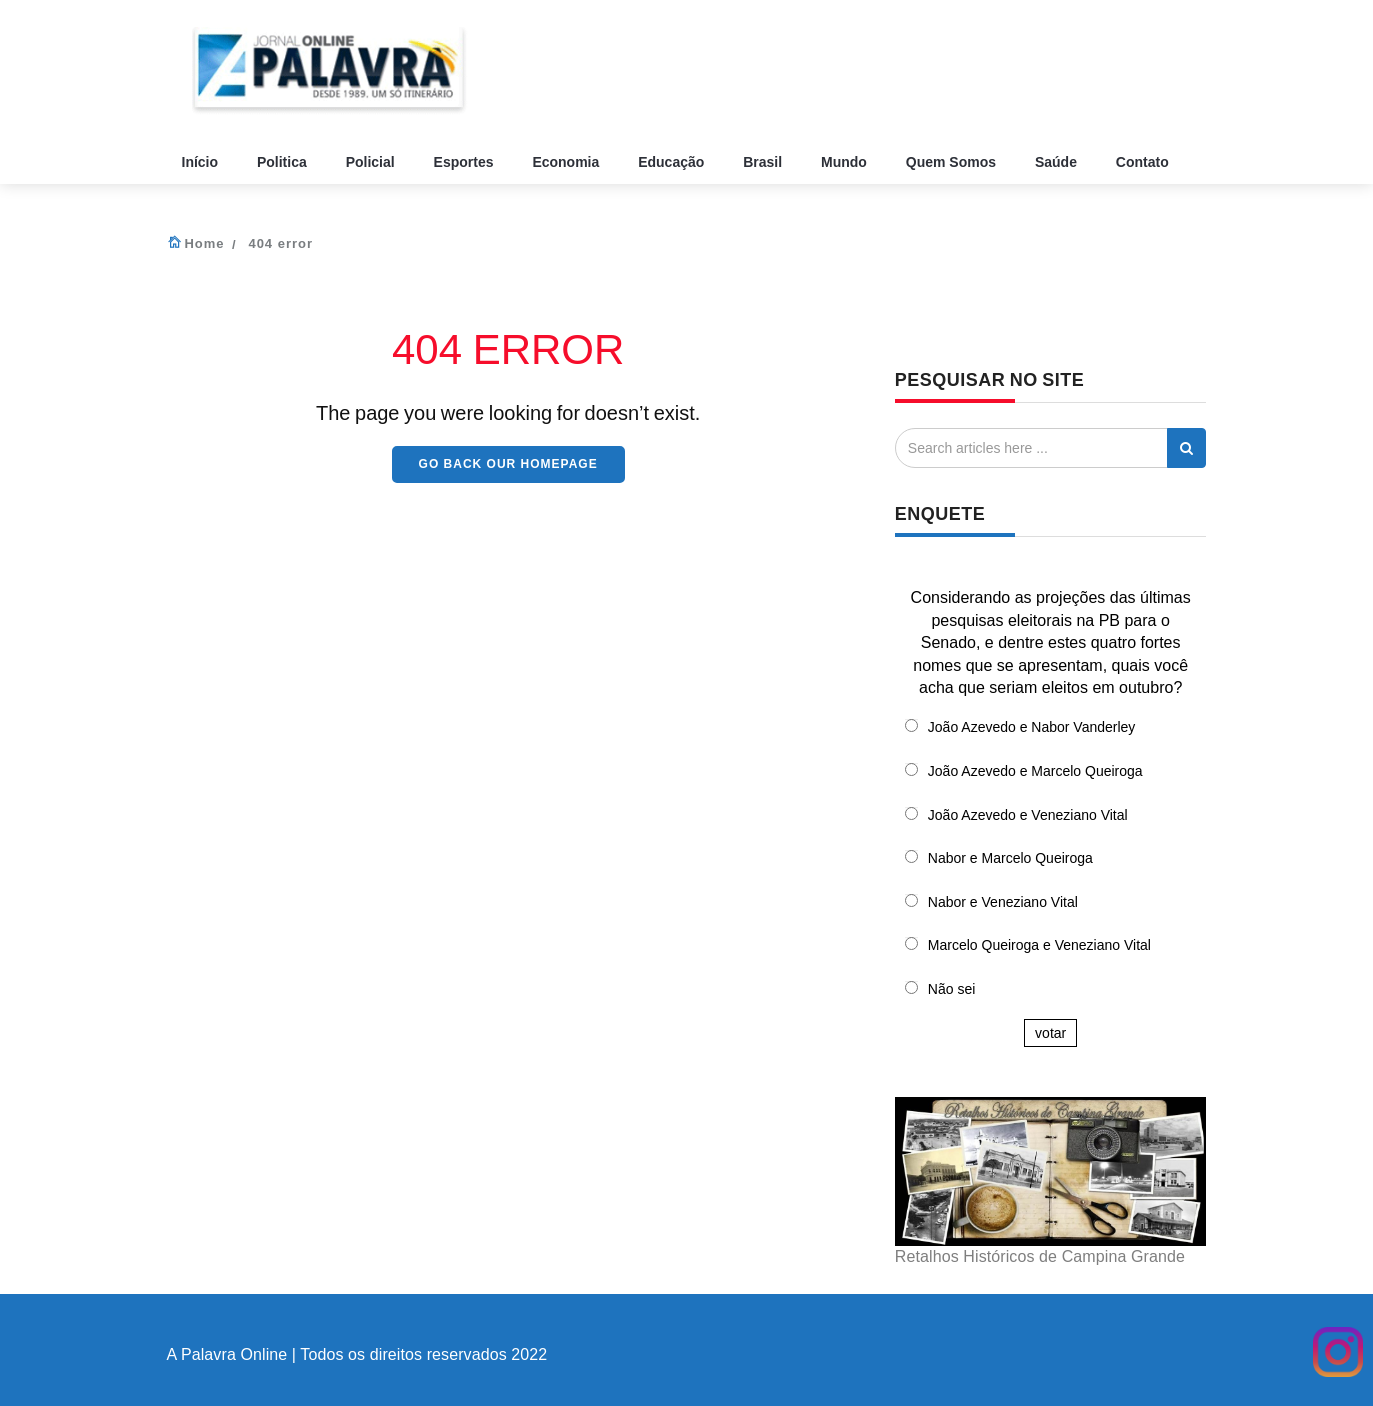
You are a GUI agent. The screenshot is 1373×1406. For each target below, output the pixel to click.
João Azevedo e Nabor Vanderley (1032, 727)
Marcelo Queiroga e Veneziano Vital (1039, 945)
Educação (673, 162)
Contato (1144, 162)
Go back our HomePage (508, 464)
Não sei (951, 989)
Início (202, 162)
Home (204, 243)
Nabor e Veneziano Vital (1003, 902)
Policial (372, 162)
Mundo (846, 162)
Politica (284, 162)
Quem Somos (953, 162)
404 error (280, 243)
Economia (567, 162)
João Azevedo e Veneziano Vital (1028, 815)
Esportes (466, 162)
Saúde (1058, 162)
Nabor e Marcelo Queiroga (1010, 858)
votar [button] (1050, 1033)
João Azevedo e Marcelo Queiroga (1035, 771)
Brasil (764, 162)
